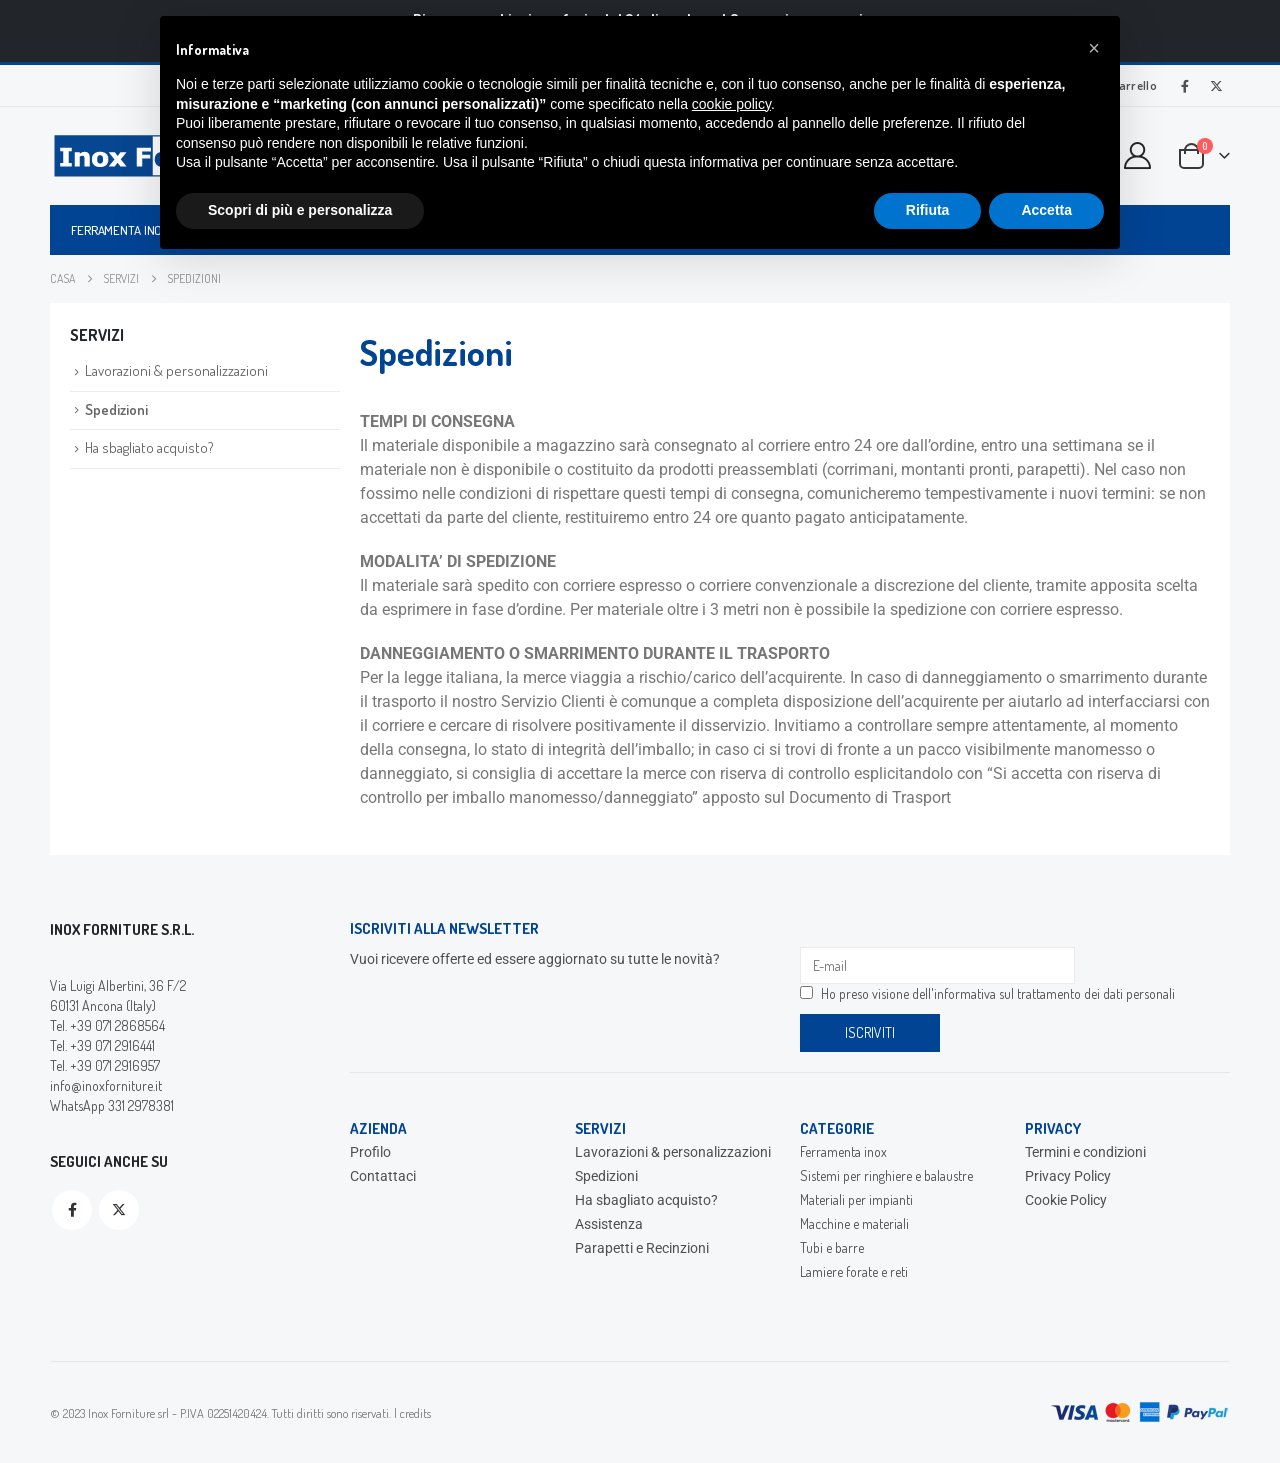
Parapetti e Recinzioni (642, 1248)
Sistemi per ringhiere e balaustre (886, 1175)
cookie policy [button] (731, 104)
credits (415, 1413)
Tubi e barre (832, 1247)
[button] (1094, 48)
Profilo (370, 1152)
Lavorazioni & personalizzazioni (176, 370)
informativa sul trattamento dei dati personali (1054, 993)
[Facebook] (1185, 86)
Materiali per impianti (856, 1199)
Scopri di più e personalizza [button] (300, 210)
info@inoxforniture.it (106, 1085)
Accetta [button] (1046, 210)
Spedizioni (116, 409)
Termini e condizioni (1085, 1152)
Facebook (72, 1210)
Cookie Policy (1066, 1200)
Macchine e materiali (854, 1223)
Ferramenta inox (120, 230)
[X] (1216, 86)
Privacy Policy (1068, 1176)
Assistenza (609, 1224)
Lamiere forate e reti (854, 1271)
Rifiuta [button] (928, 210)
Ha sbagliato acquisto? (149, 447)
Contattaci (383, 1176)
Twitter (119, 1210)
